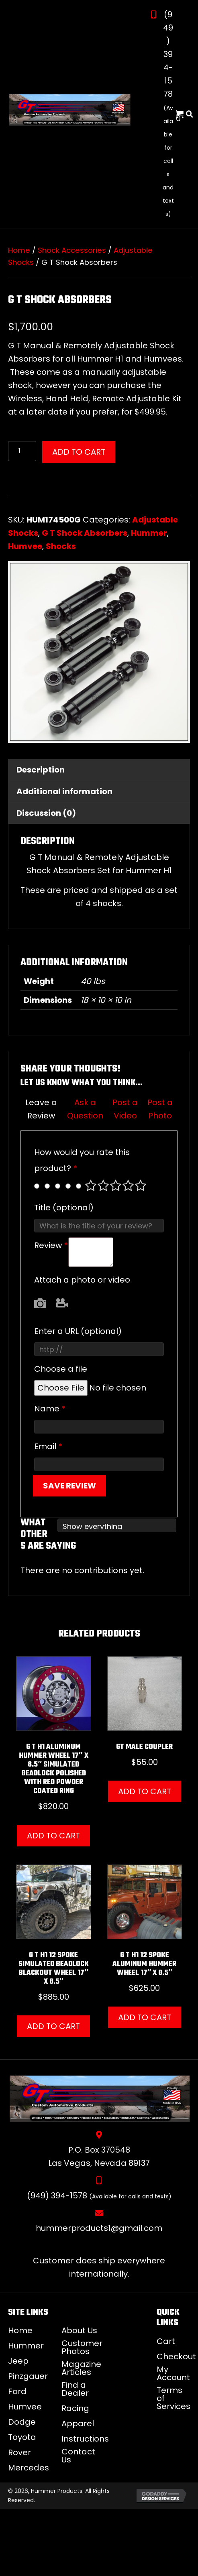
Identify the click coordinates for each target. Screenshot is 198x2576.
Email (48, 1446)
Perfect (141, 1185)
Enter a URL (78, 1331)
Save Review (69, 1485)
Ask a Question (85, 1109)
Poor (91, 1185)
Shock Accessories (72, 250)
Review (51, 1245)
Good (128, 1185)
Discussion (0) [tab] (46, 813)
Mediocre (103, 1185)
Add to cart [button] (53, 1835)
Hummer (149, 533)
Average (116, 1185)
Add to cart (78, 451)
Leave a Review (41, 1109)
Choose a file (60, 1368)
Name (50, 1408)
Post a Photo (160, 1109)
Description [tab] (40, 769)
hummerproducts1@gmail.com (99, 2228)
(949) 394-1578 (168, 54)
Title (64, 1207)
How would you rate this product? (82, 1160)
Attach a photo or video (82, 1279)
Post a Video (125, 1109)
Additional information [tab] (64, 791)
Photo (40, 1303)
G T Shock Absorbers (84, 533)
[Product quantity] (22, 451)
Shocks (61, 546)
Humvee (25, 546)
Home (19, 250)
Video (62, 1303)
